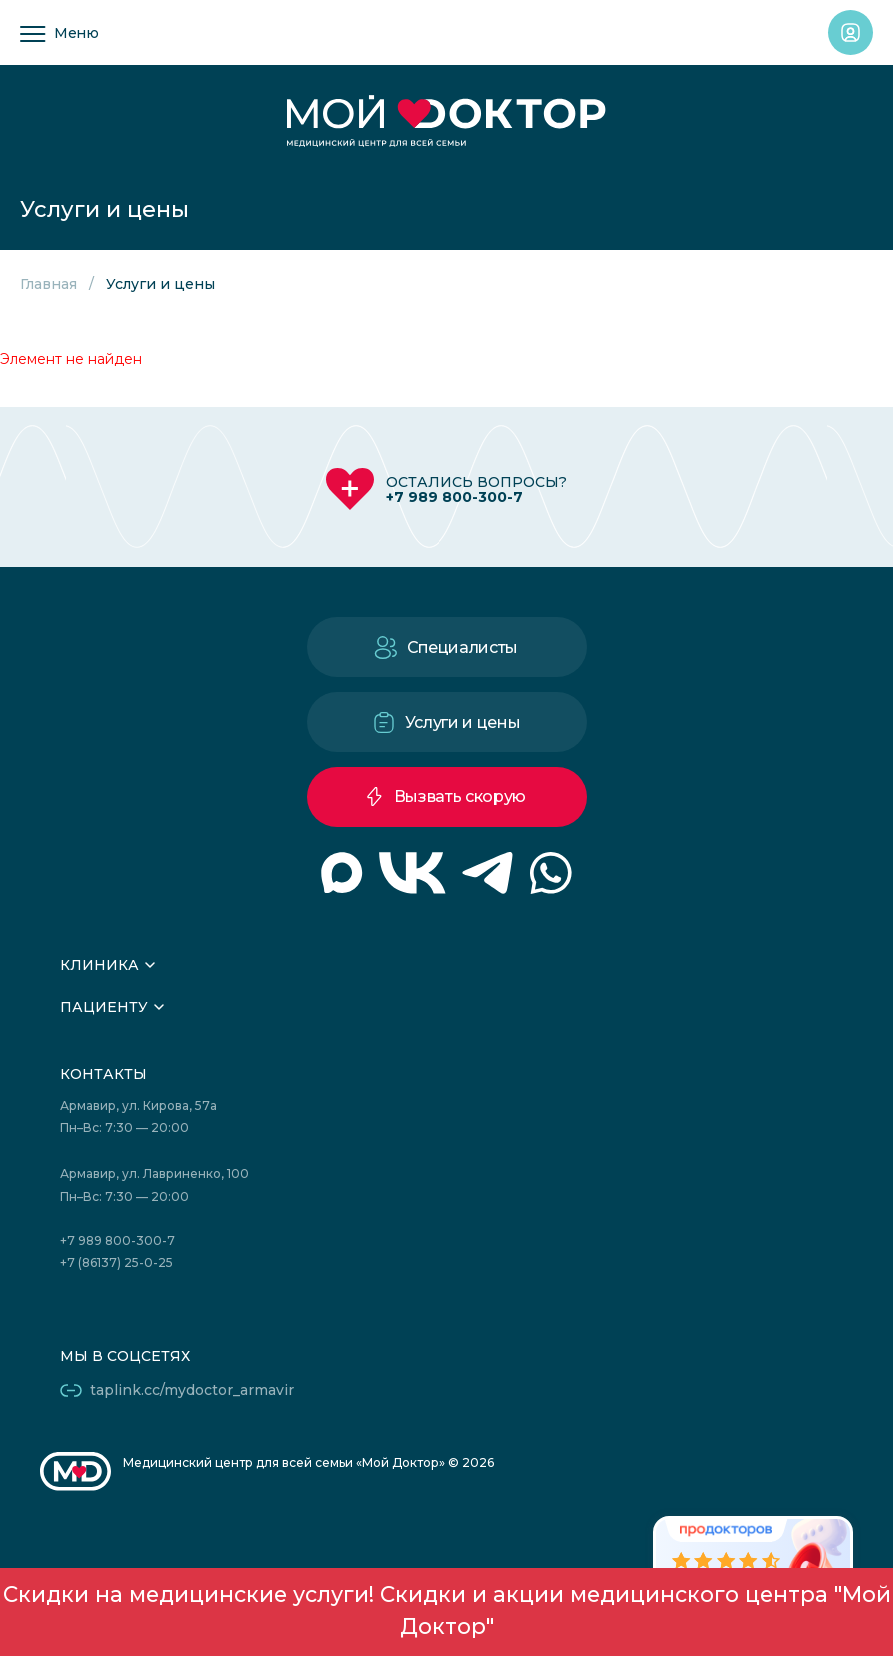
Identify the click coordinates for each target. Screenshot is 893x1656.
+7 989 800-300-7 (454, 497)
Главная (48, 284)
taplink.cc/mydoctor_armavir (192, 1390)
